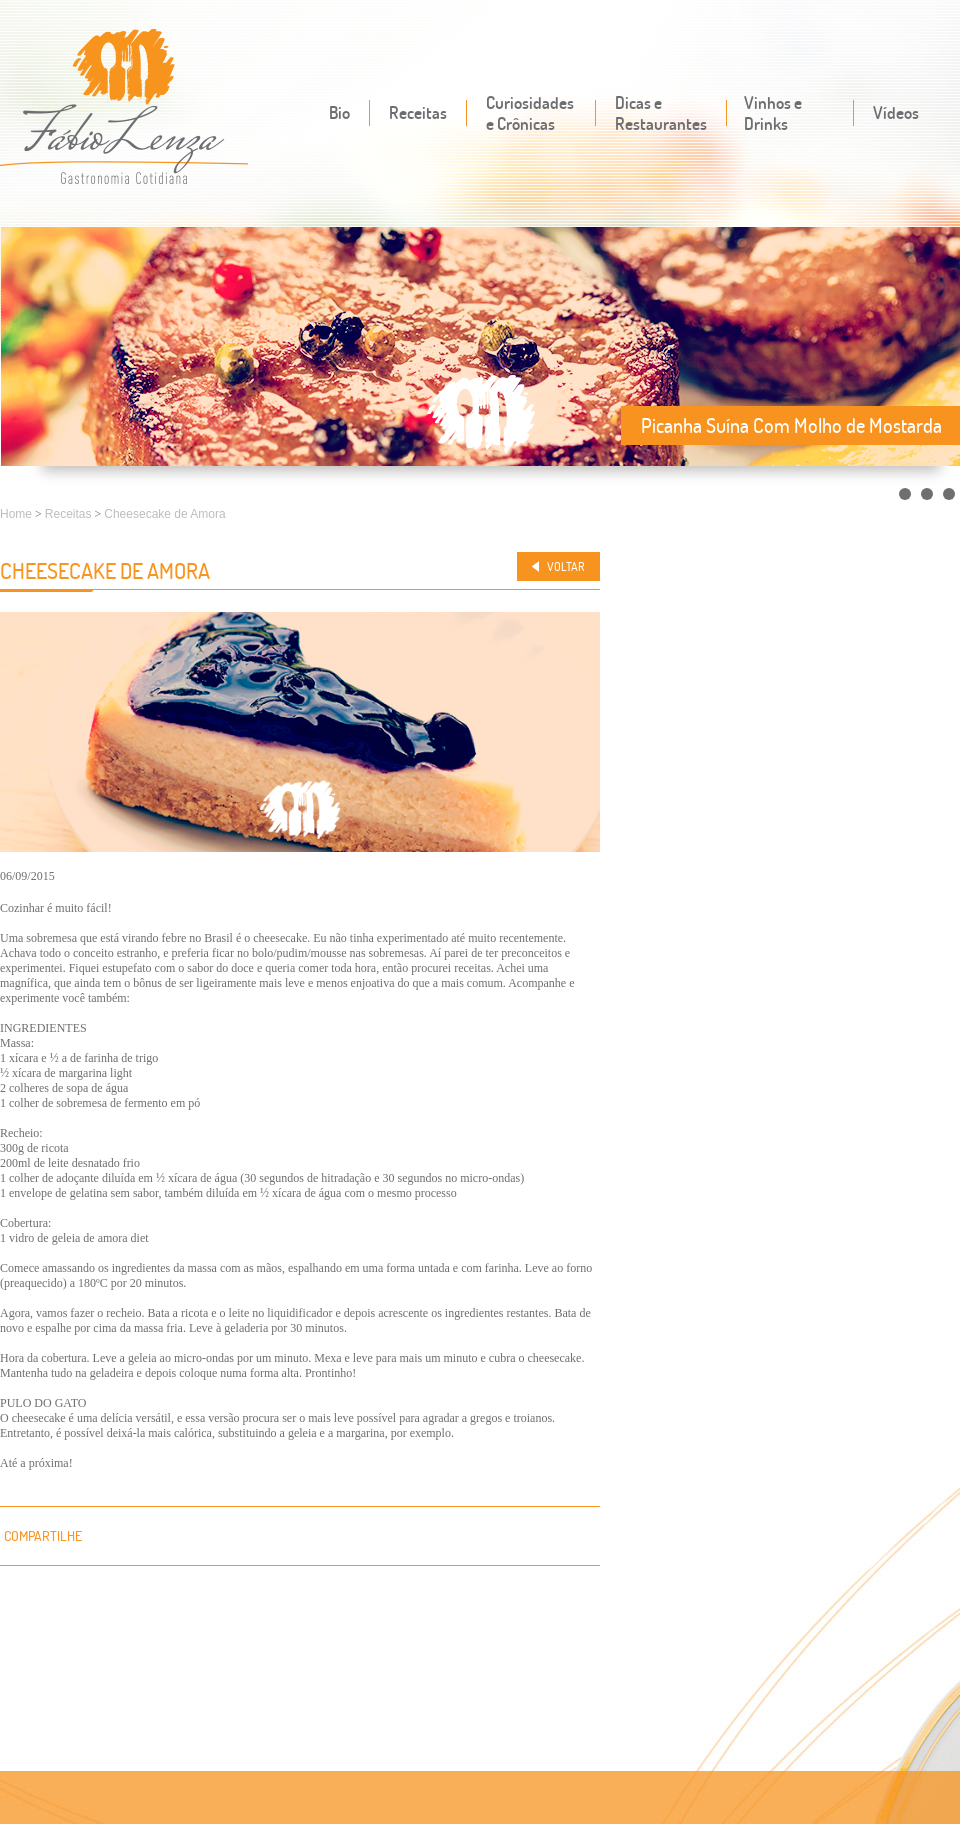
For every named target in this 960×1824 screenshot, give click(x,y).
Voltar (566, 566)
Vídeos (896, 112)
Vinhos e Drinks (773, 113)
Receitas (418, 112)
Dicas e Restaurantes (661, 113)
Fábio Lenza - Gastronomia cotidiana (124, 108)
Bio (339, 112)
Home (16, 514)
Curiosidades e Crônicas (530, 113)
